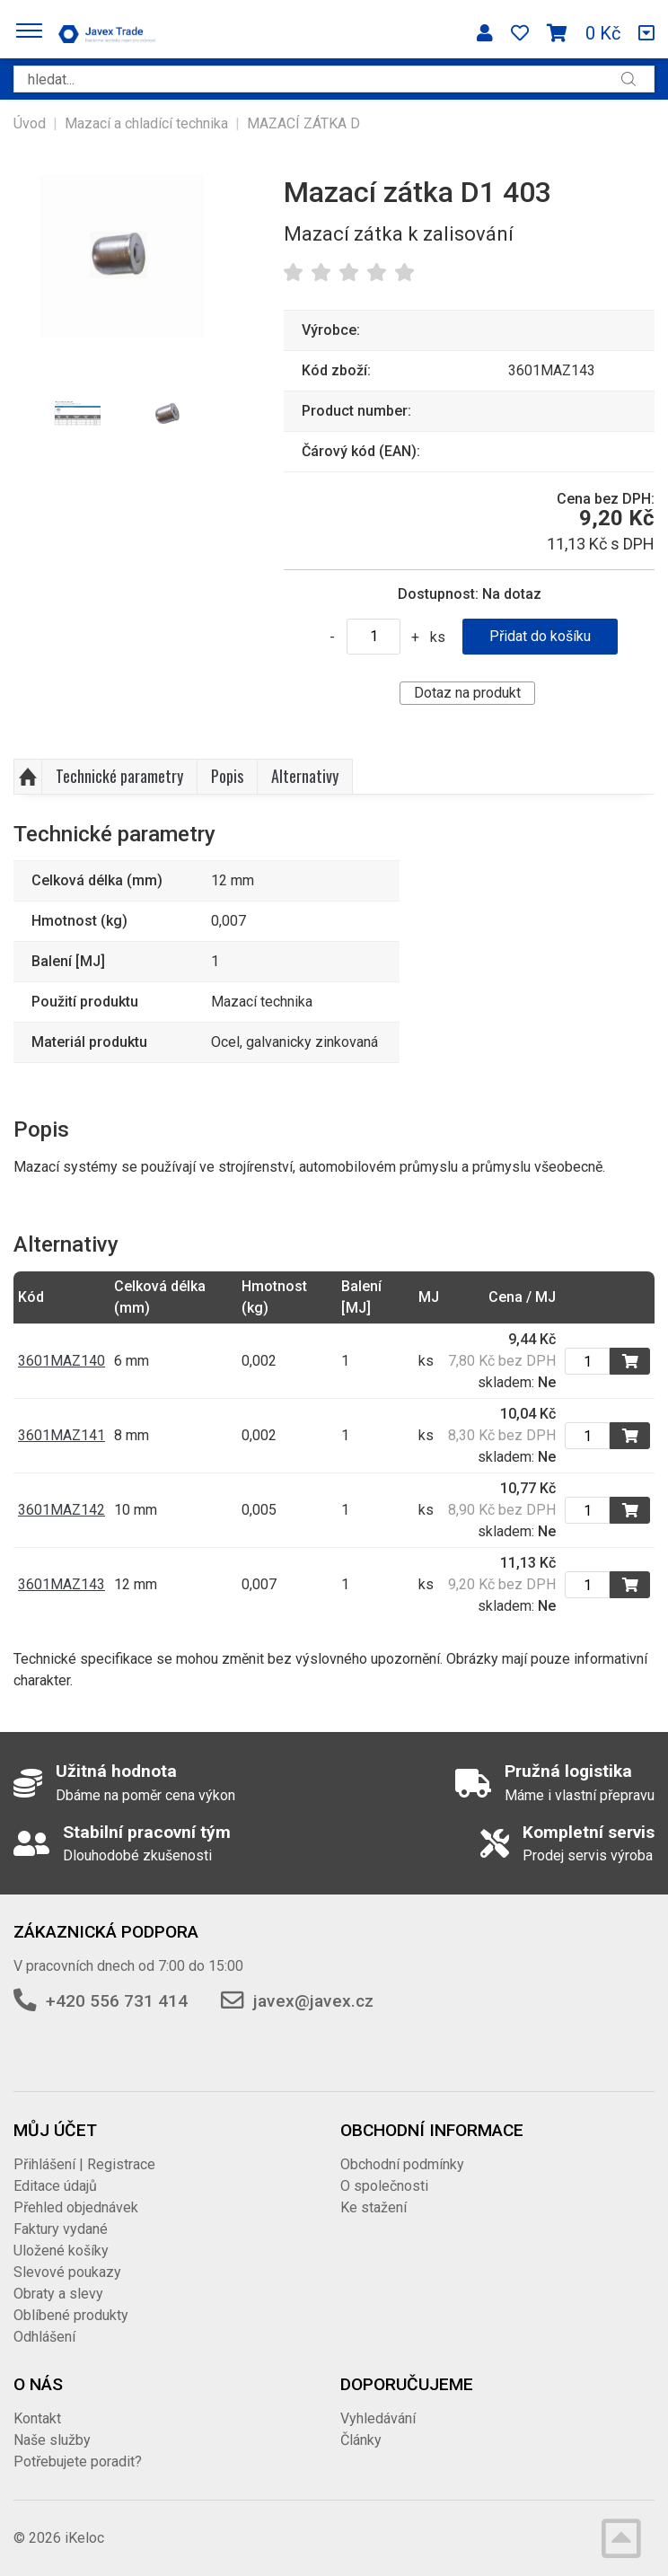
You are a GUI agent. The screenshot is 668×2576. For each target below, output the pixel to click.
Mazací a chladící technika (146, 123)
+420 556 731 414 (117, 2001)
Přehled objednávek (75, 2207)
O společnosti (384, 2185)
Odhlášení (44, 2336)
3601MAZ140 (61, 1360)
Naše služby (52, 2440)
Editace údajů (55, 2185)
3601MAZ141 (61, 1435)
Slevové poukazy (67, 2272)
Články (361, 2440)
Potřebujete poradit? (77, 2461)
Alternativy (304, 775)
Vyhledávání (378, 2418)
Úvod (29, 123)
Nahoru (27, 777)
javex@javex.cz (313, 2001)
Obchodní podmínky (402, 2164)
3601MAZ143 (61, 1584)
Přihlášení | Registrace (84, 2164)
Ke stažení (373, 2207)
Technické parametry (119, 775)
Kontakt (37, 2418)
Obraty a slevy (58, 2293)
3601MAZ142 (61, 1509)
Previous (21, 415)
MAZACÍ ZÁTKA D (303, 123)
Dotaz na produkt (467, 692)
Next (223, 415)
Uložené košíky (61, 2250)
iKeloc (84, 2537)
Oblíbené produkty (70, 2315)
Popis (227, 775)
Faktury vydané (60, 2229)
